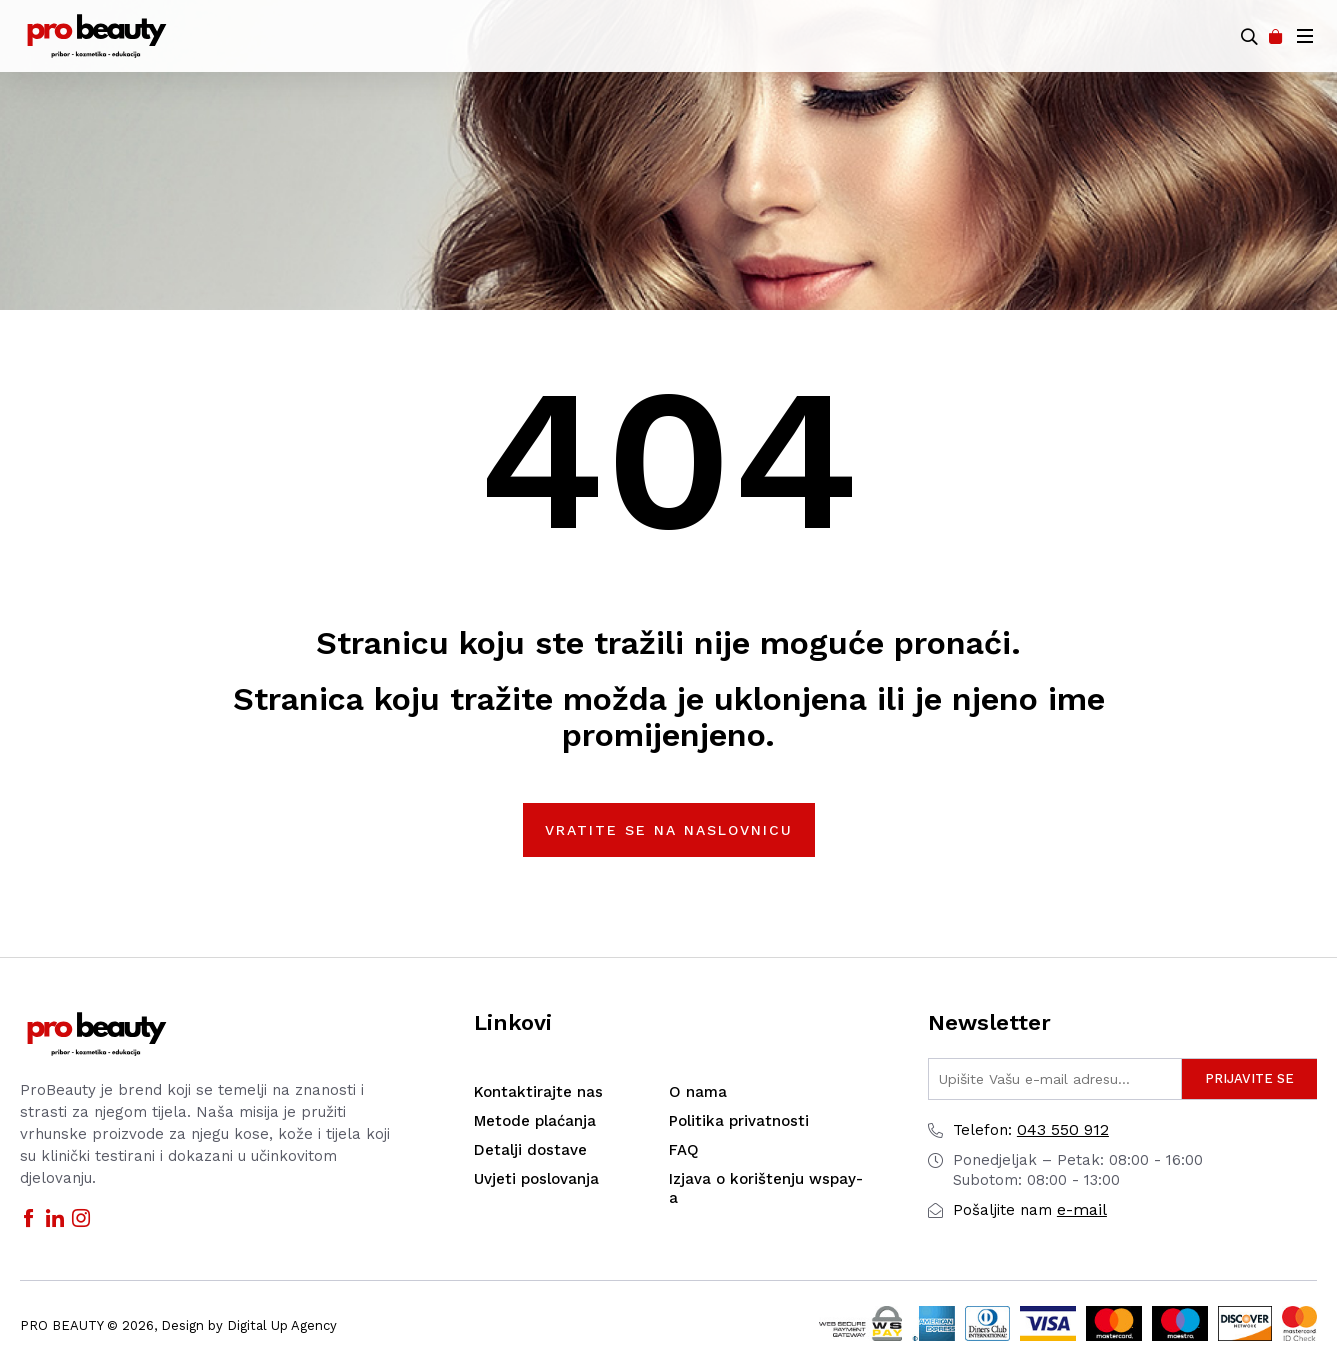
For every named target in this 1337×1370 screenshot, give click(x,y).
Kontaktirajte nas (538, 1092)
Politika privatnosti (739, 1121)
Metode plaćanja (535, 1121)
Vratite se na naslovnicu (669, 830)
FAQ (684, 1150)
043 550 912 (1031, 1129)
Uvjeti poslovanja (536, 1179)
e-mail (1030, 1209)
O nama (698, 1092)
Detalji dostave (530, 1150)
